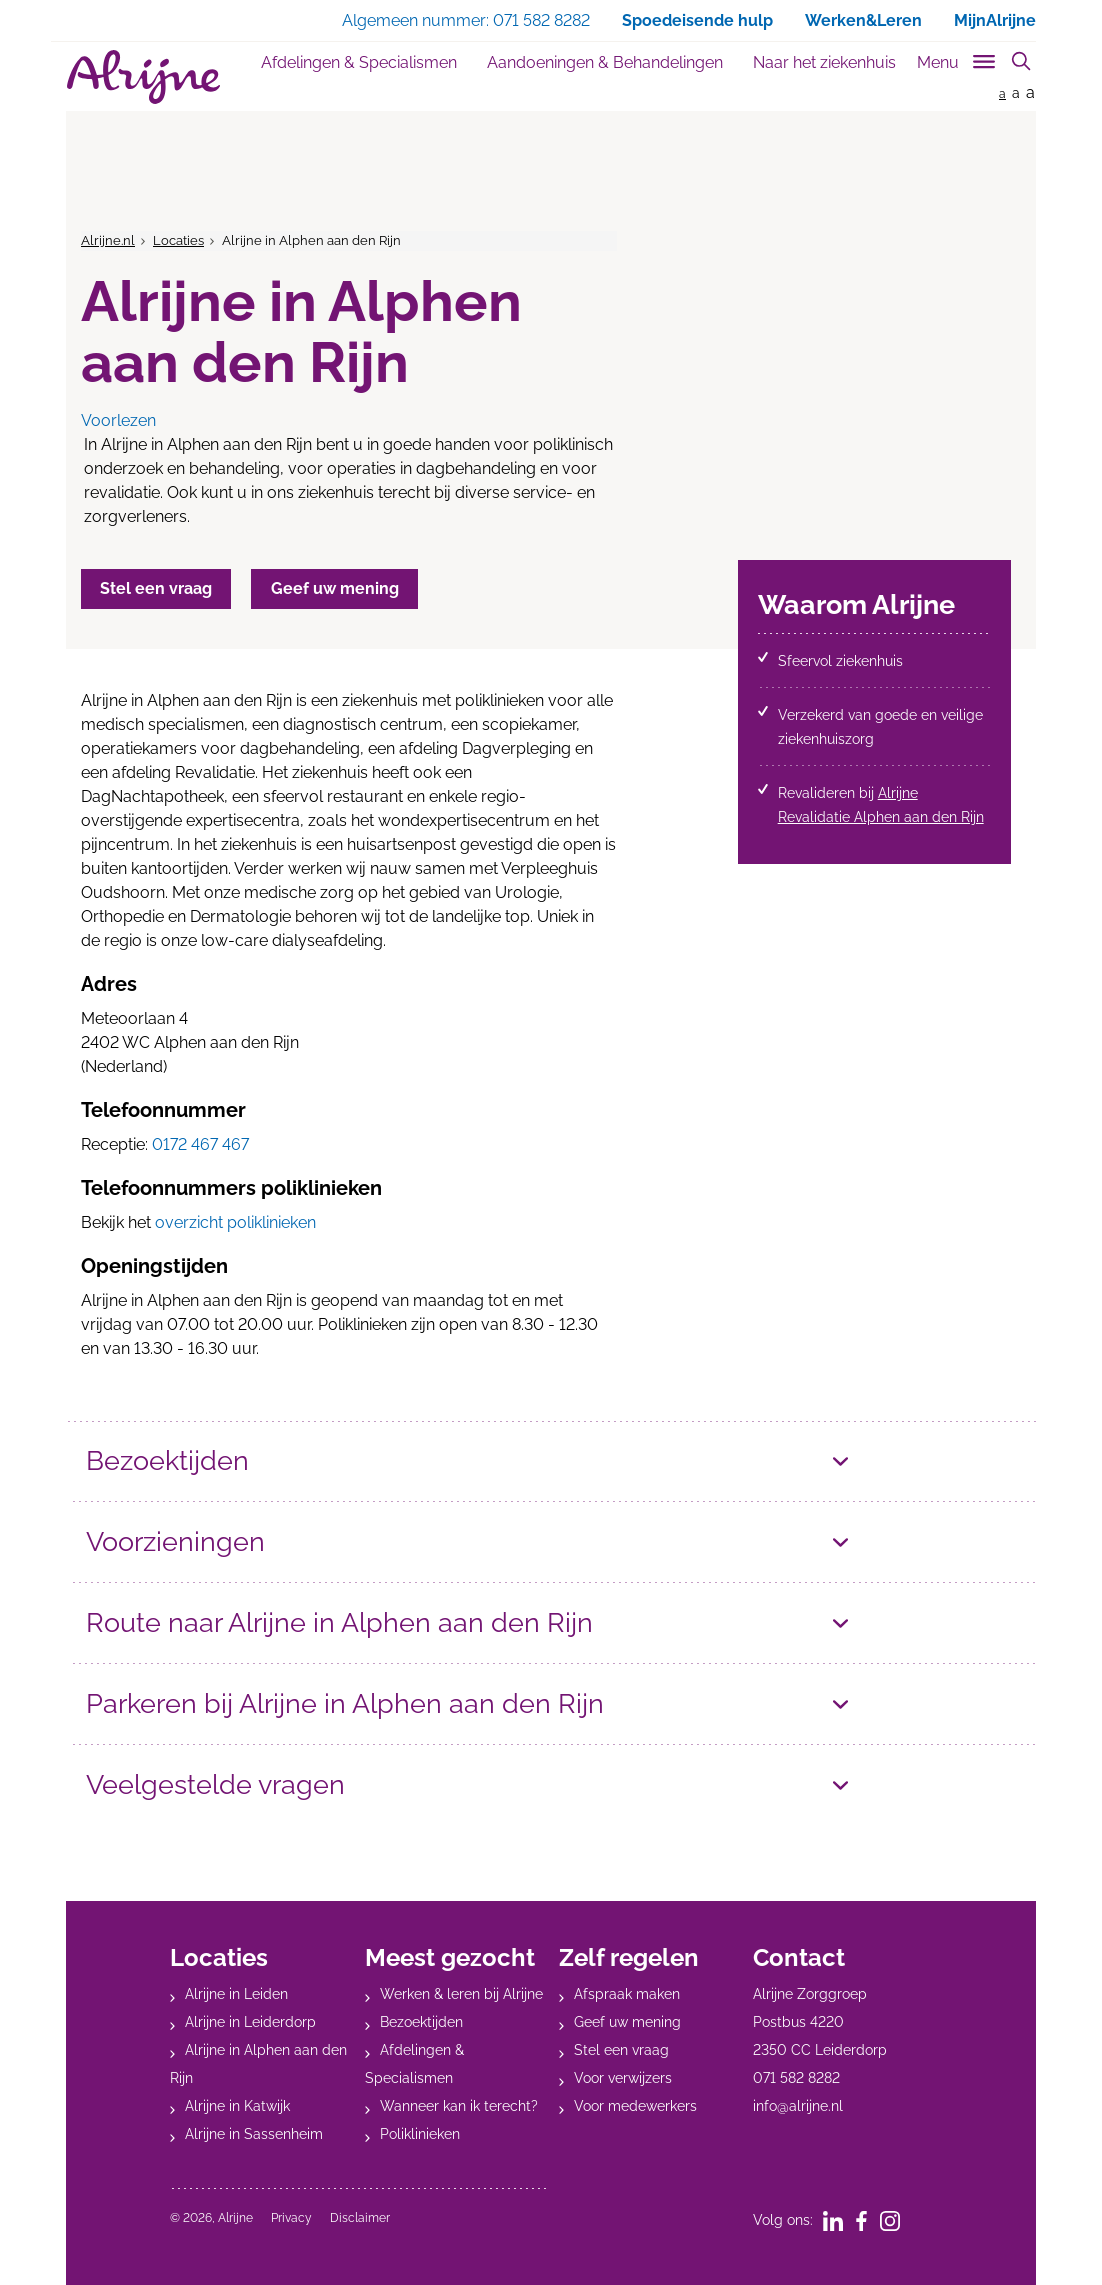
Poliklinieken (420, 2134)
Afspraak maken (627, 1994)
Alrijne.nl (108, 240)
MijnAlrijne (995, 20)
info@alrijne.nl (798, 2106)
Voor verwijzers (623, 2078)
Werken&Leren (863, 20)
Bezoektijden (167, 1460)
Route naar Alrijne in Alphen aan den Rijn (339, 1622)
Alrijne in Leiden (236, 1994)
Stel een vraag (621, 2050)
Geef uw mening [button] (337, 588)
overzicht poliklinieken (235, 1222)
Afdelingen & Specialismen (359, 62)
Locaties (178, 240)
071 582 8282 (796, 2078)
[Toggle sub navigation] (957, 58)
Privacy (291, 2218)
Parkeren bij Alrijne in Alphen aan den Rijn (345, 1703)
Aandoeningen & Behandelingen (605, 62)
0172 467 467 (200, 1144)
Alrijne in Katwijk (237, 2106)
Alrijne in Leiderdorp (250, 2022)
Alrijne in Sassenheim (254, 2134)
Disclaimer (360, 2218)
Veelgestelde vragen (215, 1784)
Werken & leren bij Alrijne (461, 1994)
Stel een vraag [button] (157, 588)
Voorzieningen (175, 1541)
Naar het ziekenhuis (824, 62)
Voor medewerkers (635, 2106)
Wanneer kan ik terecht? (459, 2106)
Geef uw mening (627, 2022)
